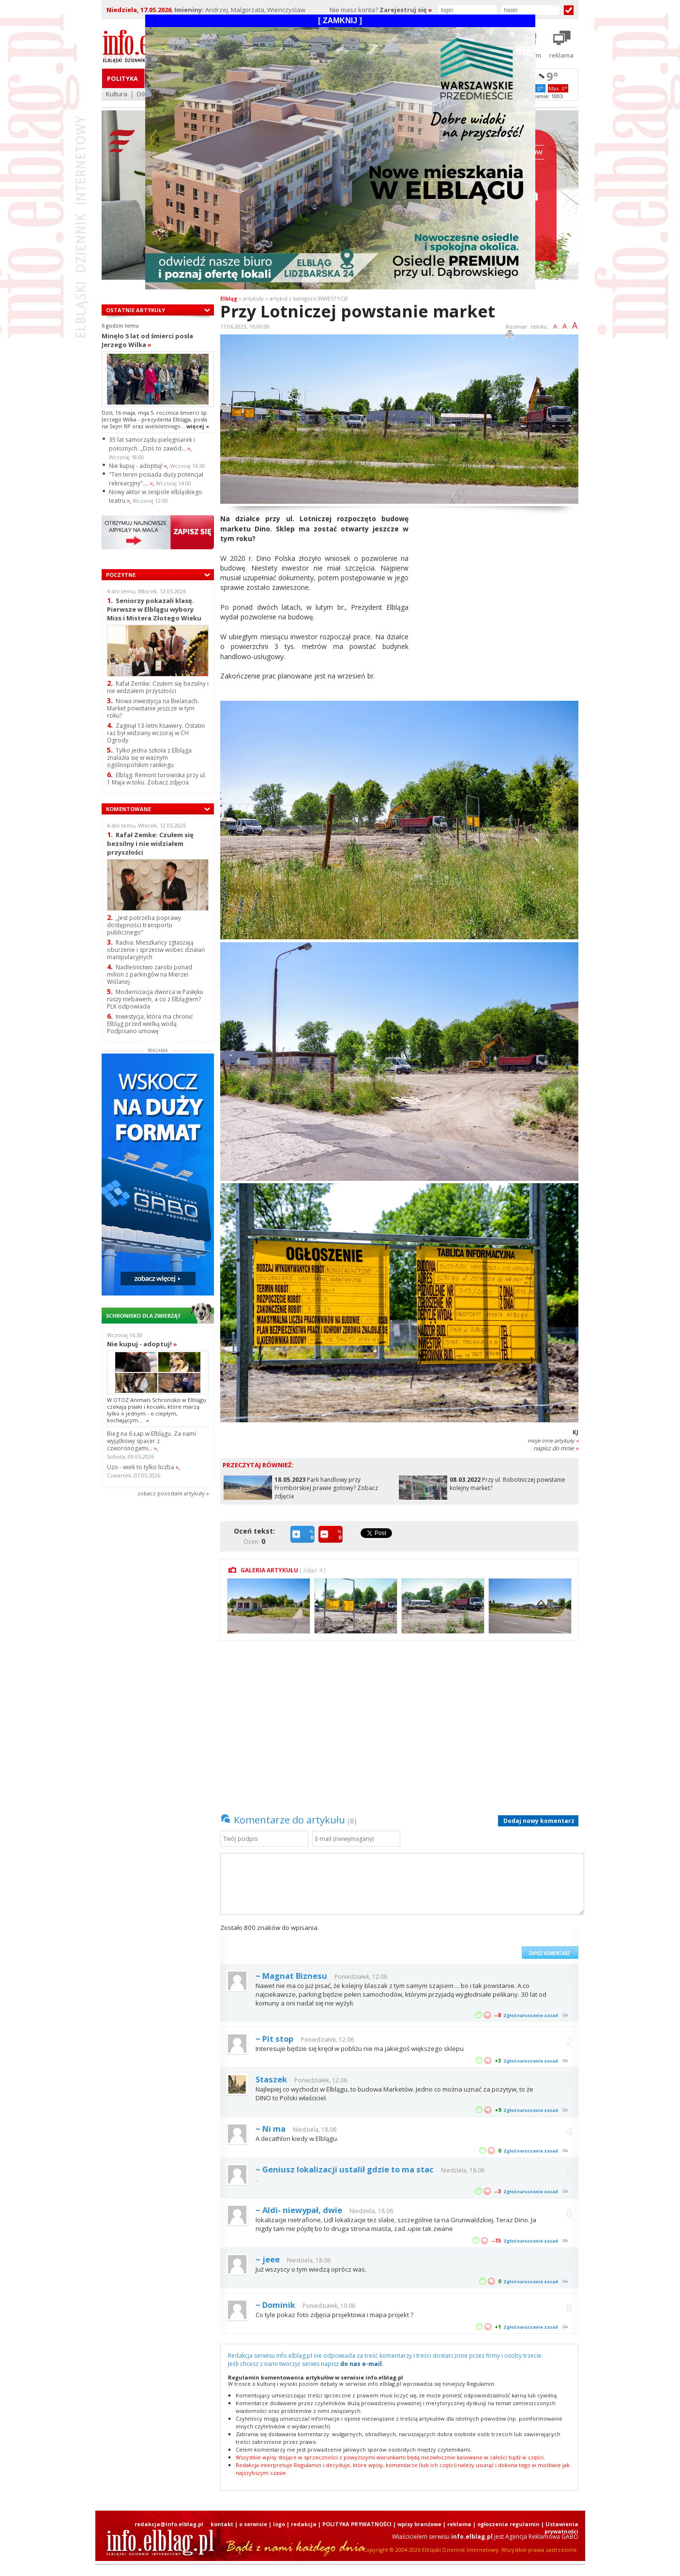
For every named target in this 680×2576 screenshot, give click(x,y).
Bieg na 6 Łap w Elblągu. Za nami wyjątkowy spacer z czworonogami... (151, 1441)
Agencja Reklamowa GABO (541, 2536)
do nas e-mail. (362, 2364)
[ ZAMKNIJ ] (340, 20)
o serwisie (253, 2524)
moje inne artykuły (553, 1440)
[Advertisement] (497, 581)
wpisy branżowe (419, 2524)
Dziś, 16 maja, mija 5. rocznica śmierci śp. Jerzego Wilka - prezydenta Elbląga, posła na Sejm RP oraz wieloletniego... (155, 419)
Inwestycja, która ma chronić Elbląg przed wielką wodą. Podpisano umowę (150, 1023)
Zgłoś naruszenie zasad (530, 2015)
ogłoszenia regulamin (508, 2524)
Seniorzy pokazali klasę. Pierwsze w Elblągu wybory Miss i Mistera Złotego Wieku (154, 609)
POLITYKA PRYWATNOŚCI (357, 2524)
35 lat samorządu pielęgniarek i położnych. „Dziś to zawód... (152, 444)
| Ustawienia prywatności (559, 2527)
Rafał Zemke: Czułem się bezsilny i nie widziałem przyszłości (158, 687)
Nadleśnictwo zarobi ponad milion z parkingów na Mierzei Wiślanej (149, 974)
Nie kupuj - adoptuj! (138, 466)
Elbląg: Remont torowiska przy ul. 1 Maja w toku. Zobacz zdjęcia (156, 778)
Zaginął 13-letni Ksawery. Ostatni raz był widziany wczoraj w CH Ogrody (156, 733)
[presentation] (443, 1941)
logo (279, 2524)
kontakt (222, 2524)
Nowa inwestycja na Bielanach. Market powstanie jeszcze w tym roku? (153, 708)
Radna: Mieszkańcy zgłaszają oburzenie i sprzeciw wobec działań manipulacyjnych (156, 949)
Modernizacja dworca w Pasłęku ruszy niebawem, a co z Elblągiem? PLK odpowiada (155, 999)
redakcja (304, 2524)
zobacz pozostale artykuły (171, 1493)
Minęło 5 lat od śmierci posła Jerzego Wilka (147, 340)
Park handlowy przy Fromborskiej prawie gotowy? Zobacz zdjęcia (326, 1488)
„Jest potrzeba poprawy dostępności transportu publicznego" (144, 925)
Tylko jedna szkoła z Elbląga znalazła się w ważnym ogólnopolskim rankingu (149, 757)
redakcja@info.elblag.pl (169, 2524)
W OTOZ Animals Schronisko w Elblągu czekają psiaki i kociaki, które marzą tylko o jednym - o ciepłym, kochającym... (156, 1410)
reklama (459, 2524)
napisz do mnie (555, 1448)
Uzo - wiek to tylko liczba (143, 1467)
